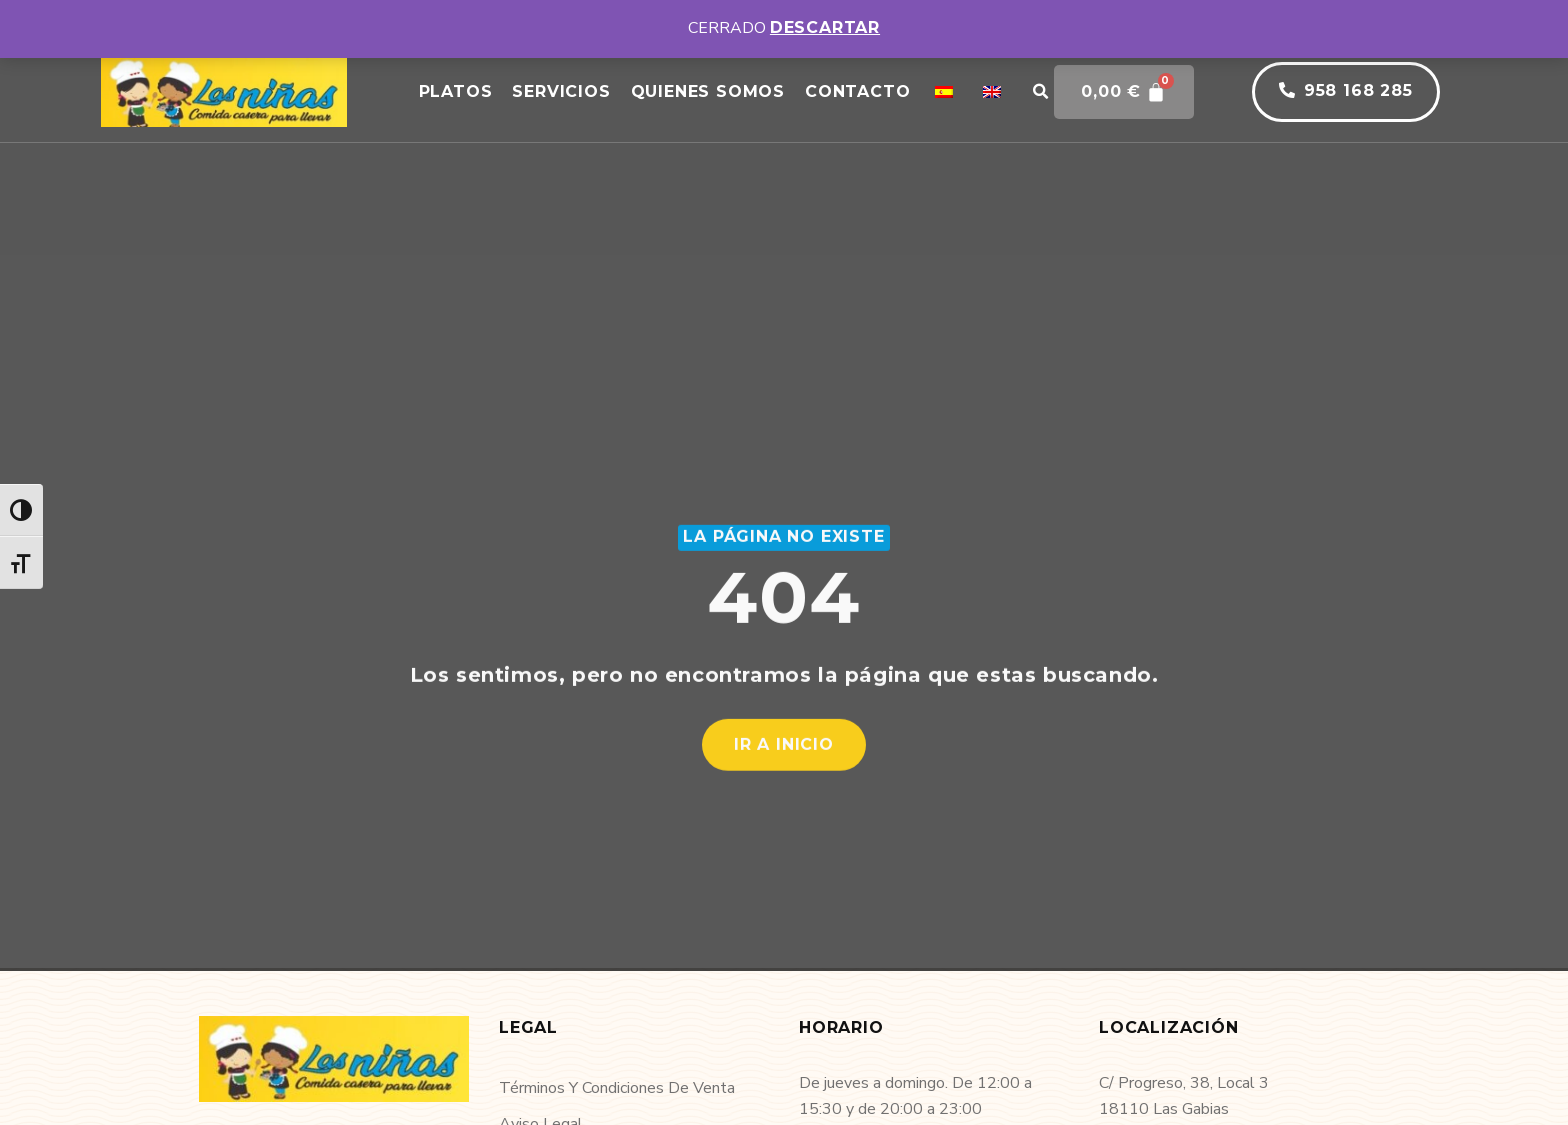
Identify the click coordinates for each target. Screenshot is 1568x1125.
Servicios (561, 91)
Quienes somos (708, 91)
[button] (1040, 92)
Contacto (857, 91)
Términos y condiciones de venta (617, 1088)
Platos (456, 91)
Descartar (825, 27)
